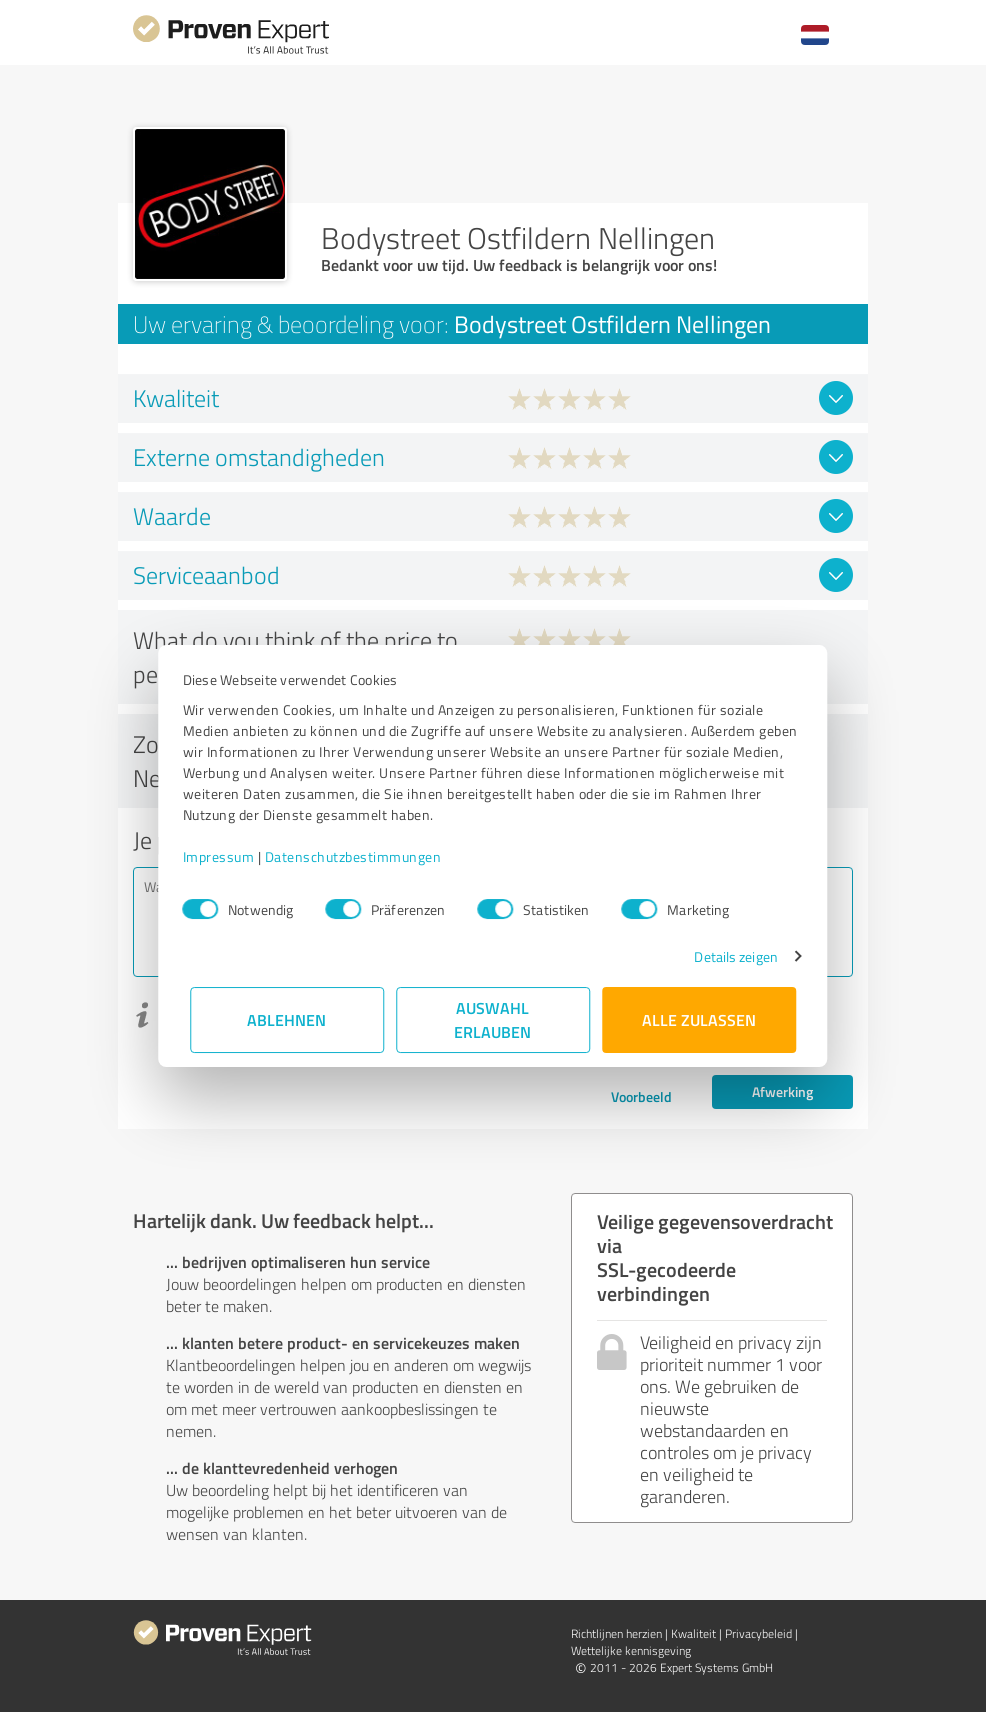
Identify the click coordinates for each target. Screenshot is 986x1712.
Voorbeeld (641, 1096)
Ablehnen (287, 1019)
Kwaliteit (693, 1633)
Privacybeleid (758, 1633)
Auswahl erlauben (493, 1019)
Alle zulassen (699, 1019)
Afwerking (782, 1091)
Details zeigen (728, 956)
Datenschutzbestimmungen (360, 856)
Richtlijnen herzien (616, 1633)
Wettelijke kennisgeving (631, 1650)
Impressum (226, 856)
